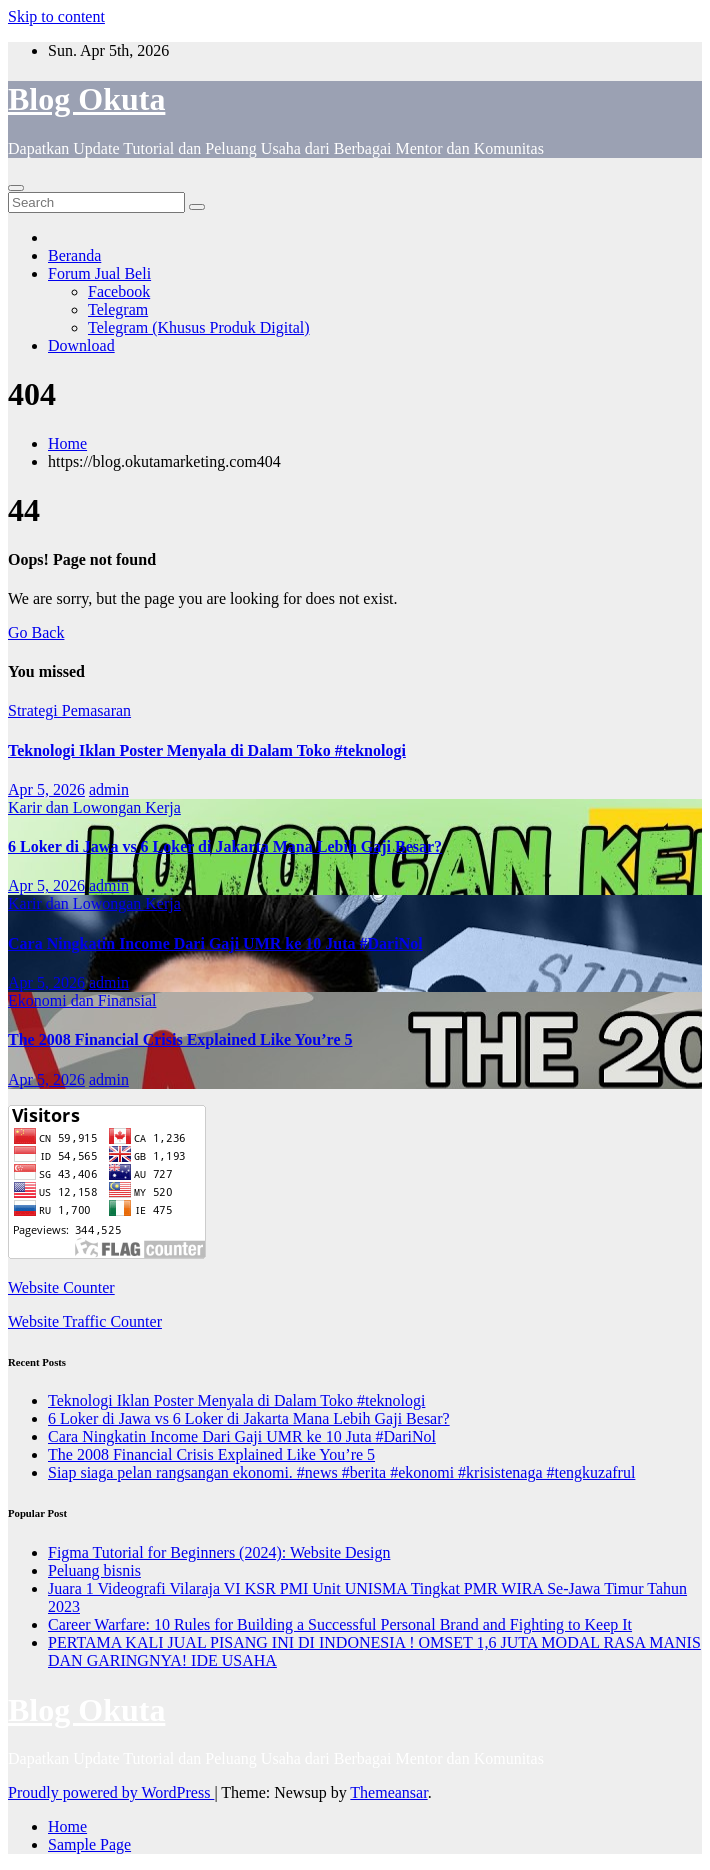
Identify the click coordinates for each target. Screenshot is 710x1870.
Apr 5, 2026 (46, 789)
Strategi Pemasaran (69, 710)
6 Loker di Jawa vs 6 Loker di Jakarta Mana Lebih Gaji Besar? (225, 846)
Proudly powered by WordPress (111, 1792)
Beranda (74, 255)
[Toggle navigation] (16, 188)
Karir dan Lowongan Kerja (94, 807)
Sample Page (89, 1844)
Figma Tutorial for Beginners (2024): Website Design (219, 1552)
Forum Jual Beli (99, 273)
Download (81, 345)
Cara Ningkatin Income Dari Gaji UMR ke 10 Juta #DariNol (215, 943)
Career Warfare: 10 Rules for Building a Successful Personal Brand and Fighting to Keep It (340, 1624)
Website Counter (61, 1287)
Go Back (36, 632)
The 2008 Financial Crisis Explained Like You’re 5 (180, 1039)
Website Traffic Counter (85, 1321)
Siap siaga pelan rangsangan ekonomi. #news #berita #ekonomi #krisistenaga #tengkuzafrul (341, 1472)
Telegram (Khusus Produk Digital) (199, 327)
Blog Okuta (86, 99)
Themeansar (388, 1792)
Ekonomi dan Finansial (82, 1000)
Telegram (118, 309)
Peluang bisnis (94, 1570)
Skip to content (56, 16)
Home (67, 443)
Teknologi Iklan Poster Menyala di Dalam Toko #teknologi (207, 750)
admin (109, 789)
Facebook (119, 291)
